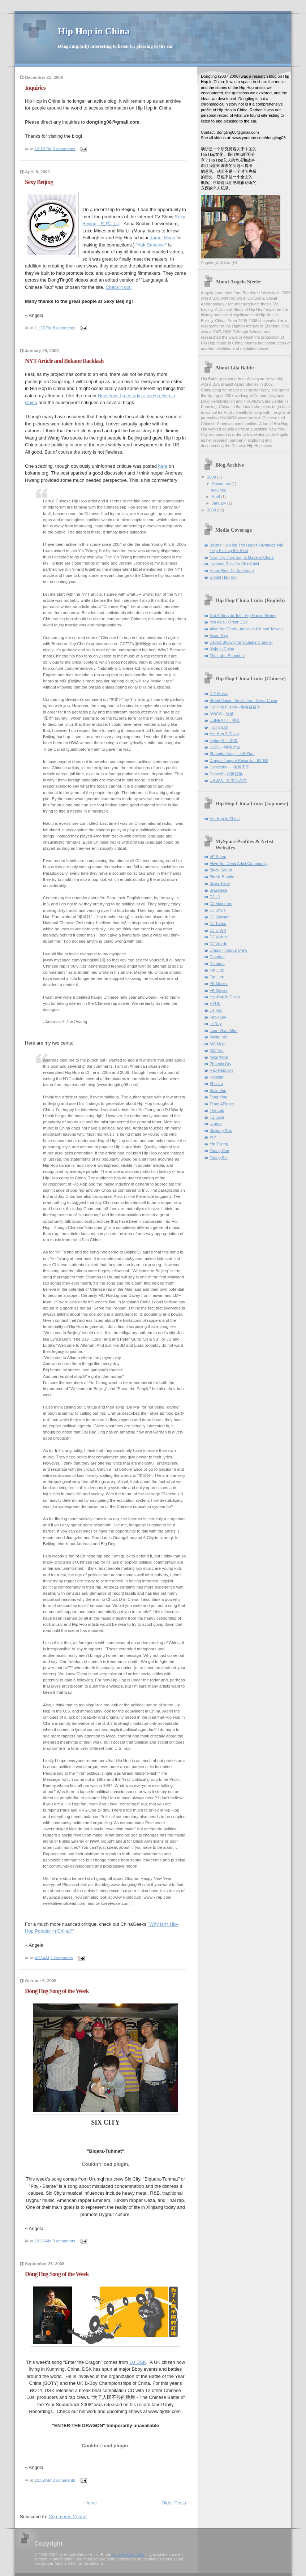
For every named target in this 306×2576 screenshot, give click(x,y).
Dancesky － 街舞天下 (229, 767)
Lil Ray (216, 1023)
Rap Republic (221, 1070)
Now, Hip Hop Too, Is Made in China (241, 557)
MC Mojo (217, 1044)
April (216, 496)
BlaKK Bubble (222, 877)
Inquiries (35, 87)
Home (91, 2503)
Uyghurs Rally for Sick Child (234, 564)
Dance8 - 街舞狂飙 (226, 774)
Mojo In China (222, 649)
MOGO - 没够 (222, 714)
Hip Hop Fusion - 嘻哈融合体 (235, 707)
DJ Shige (218, 910)
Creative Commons (128, 2555)
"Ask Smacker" (151, 245)
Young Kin (219, 1157)
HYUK (215, 1004)
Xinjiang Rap (221, 1130)
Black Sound (221, 870)
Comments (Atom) (68, 2516)
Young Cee (219, 1150)
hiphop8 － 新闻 (224, 740)
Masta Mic (219, 1037)
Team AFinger (222, 1104)
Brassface (218, 890)
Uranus (216, 1124)
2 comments (64, 148)
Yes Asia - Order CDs (228, 622)
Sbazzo (216, 1083)
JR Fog (216, 1010)
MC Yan (217, 1050)
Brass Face (220, 883)
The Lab (217, 1110)
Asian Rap (219, 635)
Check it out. (119, 287)
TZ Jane (217, 1117)
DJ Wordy (218, 944)
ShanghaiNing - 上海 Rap (232, 753)
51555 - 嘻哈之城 (225, 747)
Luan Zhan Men (223, 1030)
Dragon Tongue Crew (228, 950)
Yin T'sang (219, 1144)
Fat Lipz (217, 970)
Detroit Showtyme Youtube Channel (241, 642)
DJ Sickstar (220, 917)
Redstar (217, 1077)
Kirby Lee (218, 1017)
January (219, 503)
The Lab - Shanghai (227, 655)
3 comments (61, 1957)
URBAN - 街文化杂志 (228, 780)
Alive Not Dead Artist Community (238, 863)
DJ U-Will (218, 930)
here (163, 466)
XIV (213, 1137)
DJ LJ (215, 897)
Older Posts (173, 2503)
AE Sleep (218, 856)
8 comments (64, 328)
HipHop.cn (219, 727)
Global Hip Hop (223, 577)
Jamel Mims (162, 237)
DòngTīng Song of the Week (57, 1991)
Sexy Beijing (39, 182)
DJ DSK (137, 2362)
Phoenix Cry (220, 1064)
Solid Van (218, 1090)
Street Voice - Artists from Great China (243, 700)
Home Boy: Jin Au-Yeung (232, 571)
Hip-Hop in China (225, 997)
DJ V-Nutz (219, 937)
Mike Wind (219, 1057)
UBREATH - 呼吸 (225, 720)
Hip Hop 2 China (224, 734)
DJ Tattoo (218, 923)
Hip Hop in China (225, 818)
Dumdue (217, 957)
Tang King (218, 1097)
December (221, 483)
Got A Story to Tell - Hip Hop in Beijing (243, 615)
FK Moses (219, 983)
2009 (212, 477)
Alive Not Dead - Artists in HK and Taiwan (246, 629)
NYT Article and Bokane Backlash (64, 360)
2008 (212, 510)
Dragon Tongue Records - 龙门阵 (239, 760)
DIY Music (219, 693)
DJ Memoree (221, 903)
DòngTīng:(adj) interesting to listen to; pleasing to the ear (115, 46)
